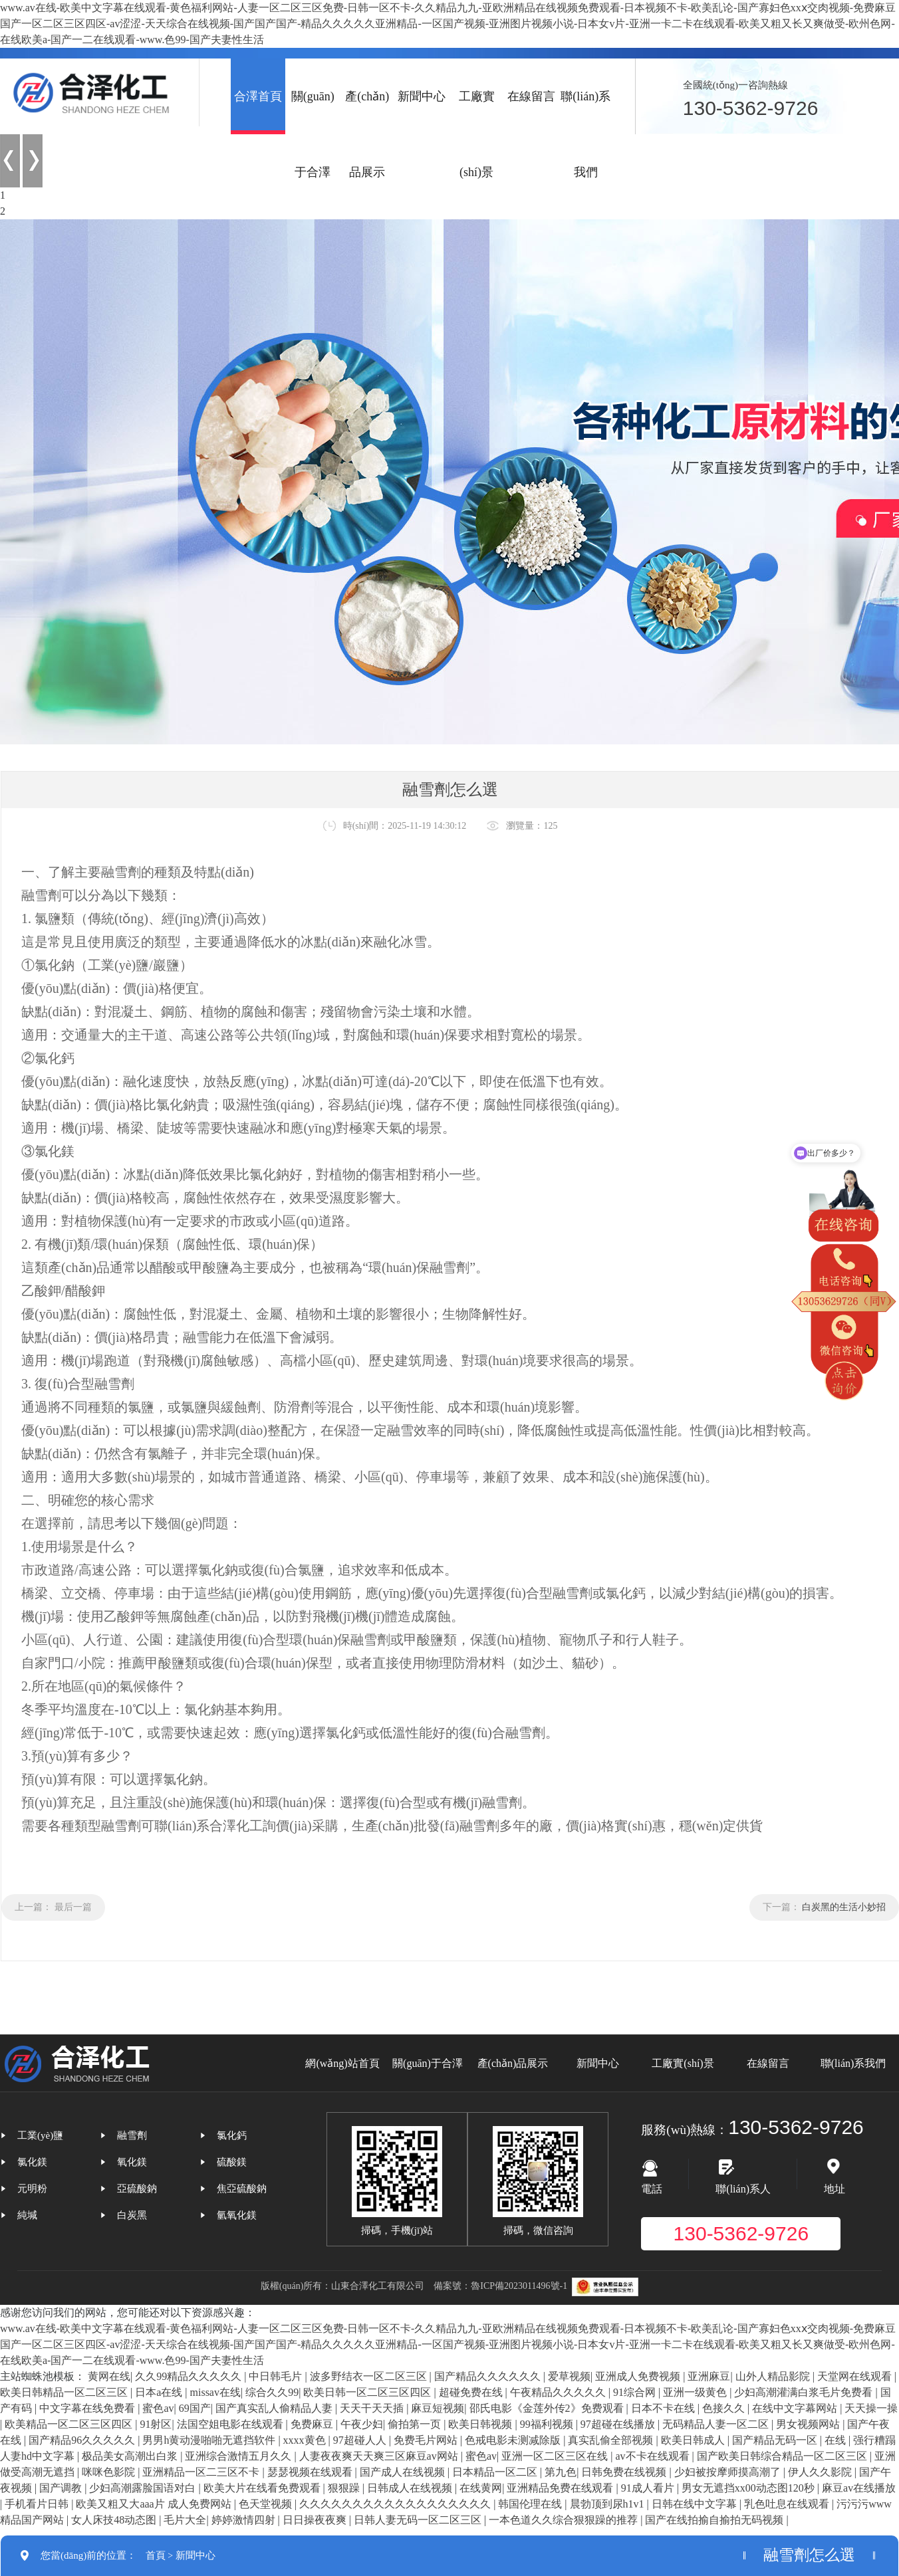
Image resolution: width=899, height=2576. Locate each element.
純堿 (27, 2215)
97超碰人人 (361, 2440)
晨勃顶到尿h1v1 (608, 2504)
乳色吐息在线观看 (788, 2504)
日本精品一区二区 (496, 2472)
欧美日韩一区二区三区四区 (368, 2392)
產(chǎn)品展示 (367, 134)
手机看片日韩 (38, 2504)
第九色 (561, 2472)
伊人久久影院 (821, 2472)
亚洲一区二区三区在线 (555, 2456)
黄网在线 (109, 2376)
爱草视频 (569, 2376)
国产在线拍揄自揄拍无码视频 (715, 2519)
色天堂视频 (267, 2504)
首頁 (156, 2555)
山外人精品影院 (774, 2376)
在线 (836, 2440)
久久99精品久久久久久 (189, 2376)
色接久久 (724, 2408)
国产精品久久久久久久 (488, 2376)
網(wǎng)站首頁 (342, 2063)
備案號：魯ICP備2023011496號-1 (500, 2286)
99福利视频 (548, 2424)
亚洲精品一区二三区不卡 (202, 2472)
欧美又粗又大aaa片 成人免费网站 (154, 2504)
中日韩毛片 (277, 2376)
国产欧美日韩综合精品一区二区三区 (783, 2456)
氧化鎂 (132, 2162)
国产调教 (61, 2488)
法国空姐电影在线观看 (231, 2424)
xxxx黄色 (305, 2440)
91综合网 (635, 2392)
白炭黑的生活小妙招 (844, 1907)
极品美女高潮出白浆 (131, 2456)
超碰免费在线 (472, 2392)
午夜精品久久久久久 (559, 2392)
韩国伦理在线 (531, 2504)
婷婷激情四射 (244, 2519)
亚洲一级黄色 (696, 2392)
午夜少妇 (361, 2424)
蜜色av (158, 2408)
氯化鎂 (32, 2162)
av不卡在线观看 (653, 2456)
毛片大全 (185, 2519)
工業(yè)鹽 (40, 2135)
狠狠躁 (345, 2488)
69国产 (195, 2408)
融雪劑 (132, 2135)
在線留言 (531, 96)
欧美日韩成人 (694, 2440)
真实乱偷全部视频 (612, 2440)
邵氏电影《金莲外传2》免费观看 (547, 2408)
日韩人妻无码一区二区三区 (419, 2519)
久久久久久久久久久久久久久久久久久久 (396, 2504)
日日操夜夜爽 (316, 2519)
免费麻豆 (313, 2424)
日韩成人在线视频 (411, 2488)
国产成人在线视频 (404, 2472)
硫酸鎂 (232, 2162)
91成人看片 (649, 2488)
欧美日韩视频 (481, 2424)
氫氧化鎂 (237, 2215)
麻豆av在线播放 (859, 2488)
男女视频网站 (809, 2424)
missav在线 (215, 2392)
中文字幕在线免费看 (88, 2408)
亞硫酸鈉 (137, 2188)
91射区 (156, 2424)
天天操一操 (871, 2408)
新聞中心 (422, 96)
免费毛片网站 (427, 2440)
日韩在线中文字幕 (695, 2504)
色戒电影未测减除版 (514, 2440)
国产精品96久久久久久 (83, 2440)
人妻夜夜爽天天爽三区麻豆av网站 (380, 2456)
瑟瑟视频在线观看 (311, 2472)
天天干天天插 (373, 2408)
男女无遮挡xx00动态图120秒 (749, 2488)
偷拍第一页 (416, 2424)
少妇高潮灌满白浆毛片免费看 (804, 2392)
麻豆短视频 (437, 2408)
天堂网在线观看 (855, 2376)
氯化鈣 (232, 2135)
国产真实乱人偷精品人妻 (275, 2408)
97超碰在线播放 (619, 2424)
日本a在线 (160, 2392)
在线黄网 (480, 2488)
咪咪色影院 (110, 2472)
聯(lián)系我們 (585, 134)
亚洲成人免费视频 (639, 2376)
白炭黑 (132, 2215)
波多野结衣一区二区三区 (370, 2376)
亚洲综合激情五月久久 (239, 2456)
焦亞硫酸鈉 (242, 2188)
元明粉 (32, 2188)
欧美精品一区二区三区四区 (70, 2424)
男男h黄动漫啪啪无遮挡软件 (210, 2440)
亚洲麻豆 (709, 2376)
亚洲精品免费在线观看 (561, 2488)
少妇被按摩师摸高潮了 (728, 2472)
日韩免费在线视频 (625, 2472)
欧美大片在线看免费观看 (263, 2488)
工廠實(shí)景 (477, 134)
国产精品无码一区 (776, 2440)
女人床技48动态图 (115, 2519)
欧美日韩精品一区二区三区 (65, 2392)
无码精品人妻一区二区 (716, 2424)
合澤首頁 (258, 96)
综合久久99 (272, 2392)
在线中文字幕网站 (796, 2408)
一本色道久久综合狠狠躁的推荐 (564, 2519)
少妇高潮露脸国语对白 (143, 2488)
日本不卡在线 (664, 2408)
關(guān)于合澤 (312, 134)
